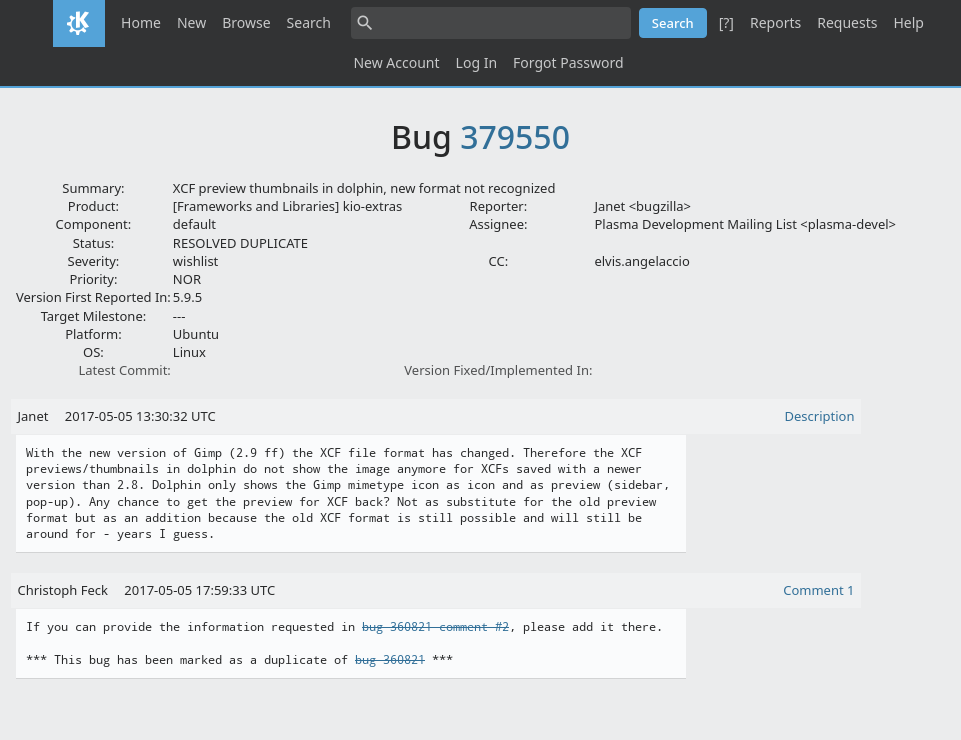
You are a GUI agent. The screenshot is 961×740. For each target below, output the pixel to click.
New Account (396, 62)
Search (309, 22)
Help (908, 22)
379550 (515, 136)
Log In (476, 62)
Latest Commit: (124, 370)
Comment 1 (818, 590)
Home (141, 22)
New (191, 22)
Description (820, 416)
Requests (847, 22)
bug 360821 (390, 660)
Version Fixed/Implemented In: (498, 370)
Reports (775, 22)
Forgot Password (568, 62)
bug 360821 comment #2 (435, 627)
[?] (726, 22)
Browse (246, 22)
